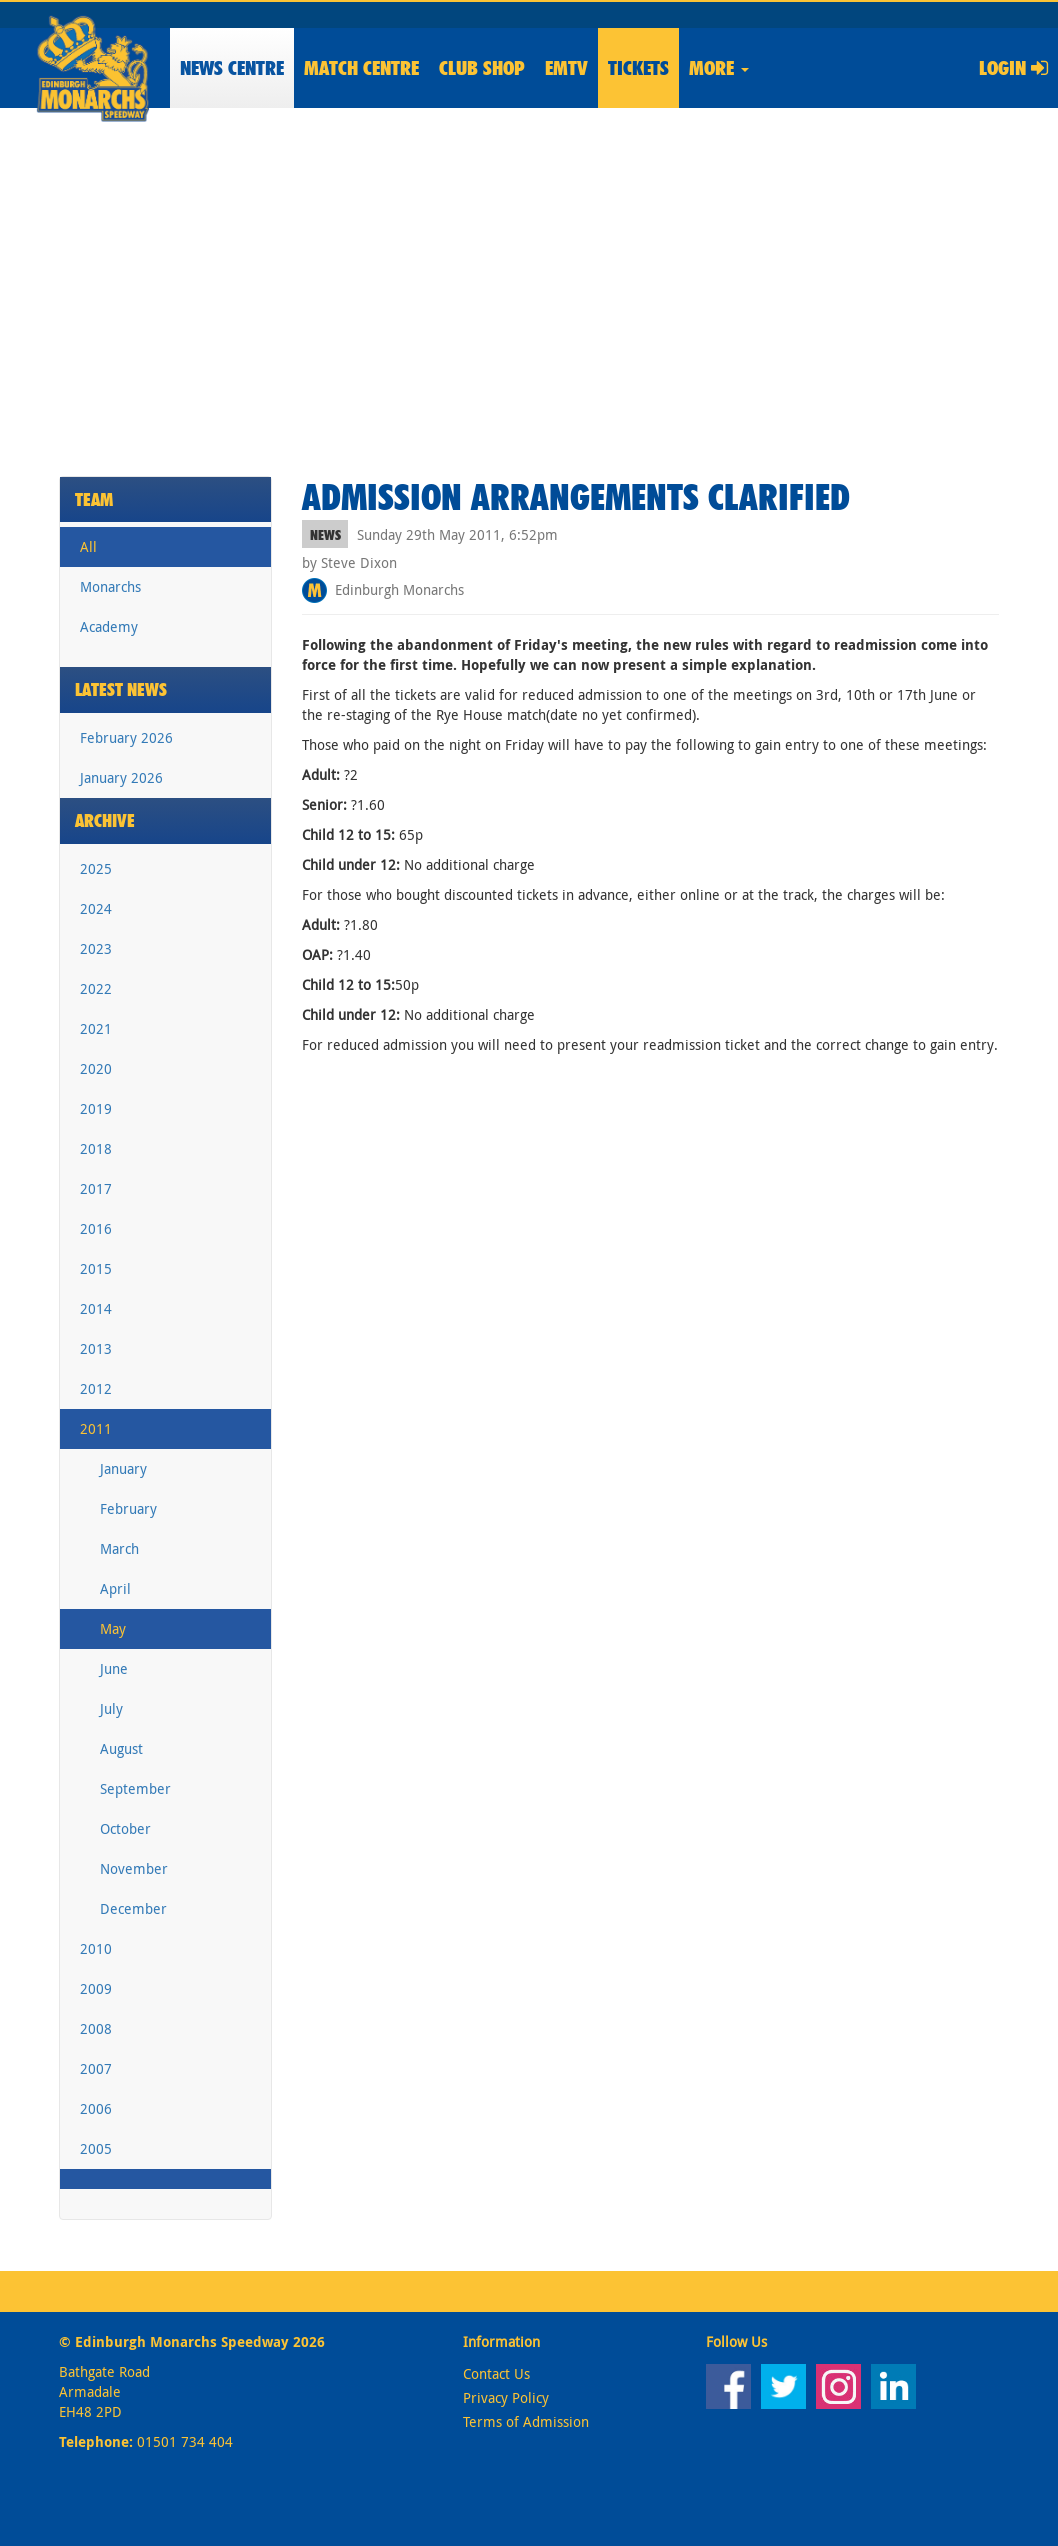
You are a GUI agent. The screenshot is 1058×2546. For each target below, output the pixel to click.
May (113, 1628)
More (719, 68)
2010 (96, 1948)
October (125, 1828)
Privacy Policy (506, 2397)
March (119, 1548)
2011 (96, 1428)
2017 (96, 1188)
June (114, 1668)
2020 (96, 1068)
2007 (96, 2068)
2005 (96, 2148)
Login (1013, 68)
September (135, 1788)
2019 (96, 1108)
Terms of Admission (526, 2421)
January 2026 (121, 777)
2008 (96, 2028)
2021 (96, 1028)
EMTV (566, 68)
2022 (96, 988)
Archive (105, 820)
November (134, 1868)
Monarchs (110, 586)
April (115, 1588)
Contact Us (496, 2373)
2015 (96, 1268)
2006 (96, 2108)
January (123, 1468)
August (121, 1748)
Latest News (121, 689)
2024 (96, 908)
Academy (109, 626)
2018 (96, 1148)
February (128, 1508)
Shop (482, 68)
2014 (96, 1308)
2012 (96, 1388)
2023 (96, 948)
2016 (96, 1228)
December (133, 1908)
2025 (96, 868)
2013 (96, 1348)
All (88, 546)
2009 (96, 1988)
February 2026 (126, 737)
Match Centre (361, 68)
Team (94, 499)
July (111, 1708)
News (232, 68)
